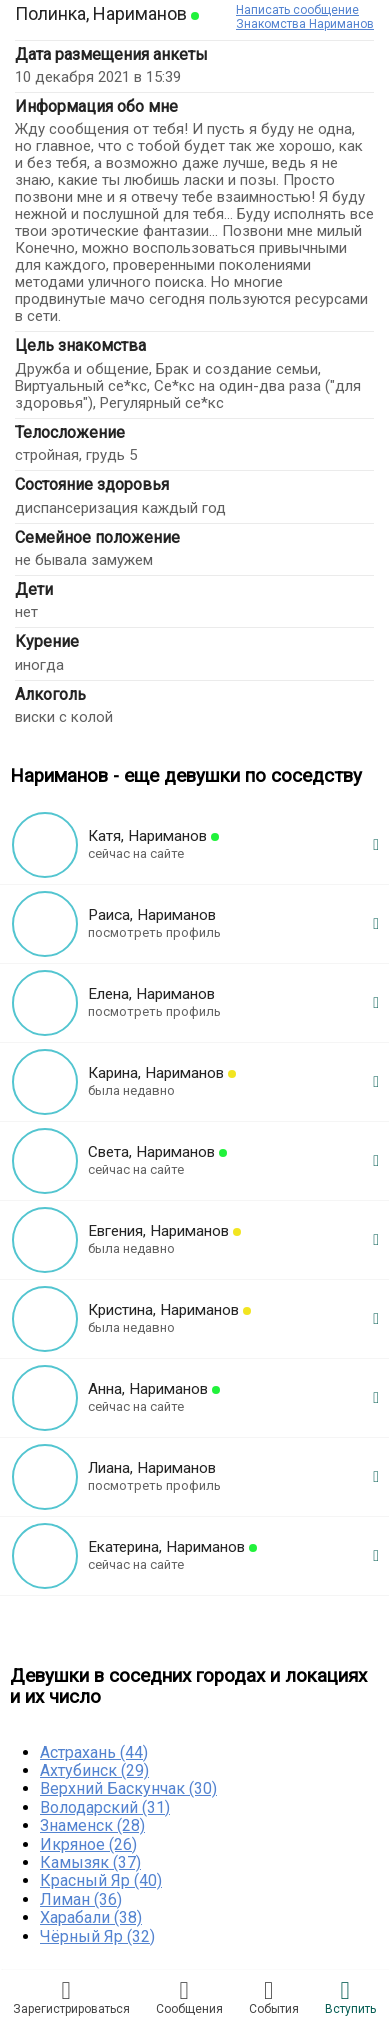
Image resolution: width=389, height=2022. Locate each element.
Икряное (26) (88, 1844)
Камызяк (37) (90, 1862)
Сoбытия (274, 1997)
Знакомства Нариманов (305, 24)
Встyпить (350, 1997)
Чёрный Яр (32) (97, 1936)
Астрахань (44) (94, 1752)
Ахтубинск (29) (94, 1770)
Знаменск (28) (92, 1825)
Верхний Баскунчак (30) (128, 1788)
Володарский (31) (105, 1807)
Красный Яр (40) (101, 1880)
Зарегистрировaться (71, 1997)
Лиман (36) (81, 1899)
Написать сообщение (297, 10)
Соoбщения (189, 1997)
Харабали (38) (91, 1917)
